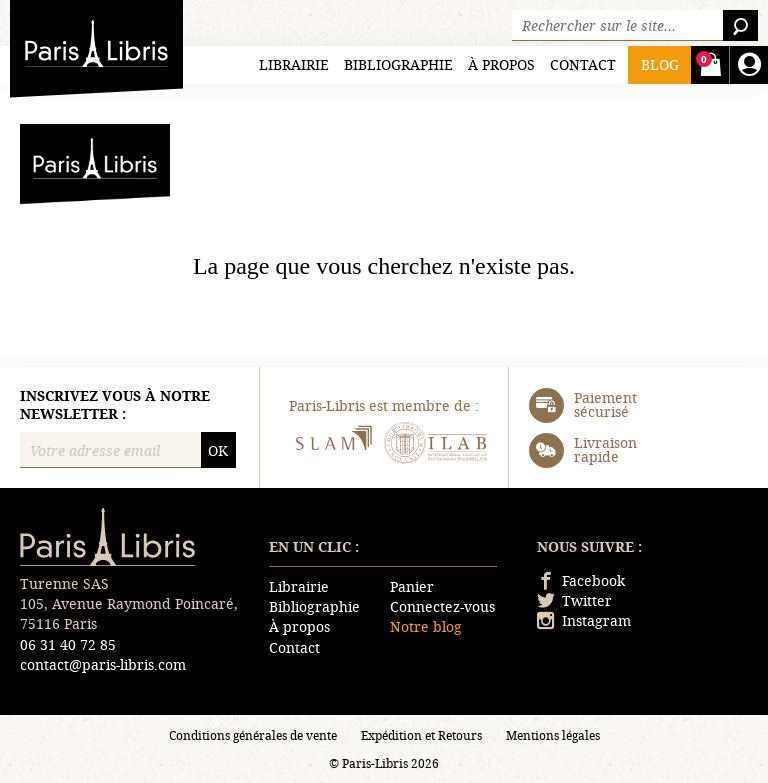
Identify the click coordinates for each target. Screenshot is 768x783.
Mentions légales (553, 735)
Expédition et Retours (421, 735)
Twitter (574, 600)
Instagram (584, 620)
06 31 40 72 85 (68, 644)
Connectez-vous (442, 606)
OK (218, 450)
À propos (501, 64)
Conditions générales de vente (253, 735)
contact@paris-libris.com (103, 664)
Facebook (581, 580)
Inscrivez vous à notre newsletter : (115, 404)
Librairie (294, 64)
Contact (583, 64)
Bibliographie (398, 64)
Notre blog (426, 626)
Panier (412, 586)
